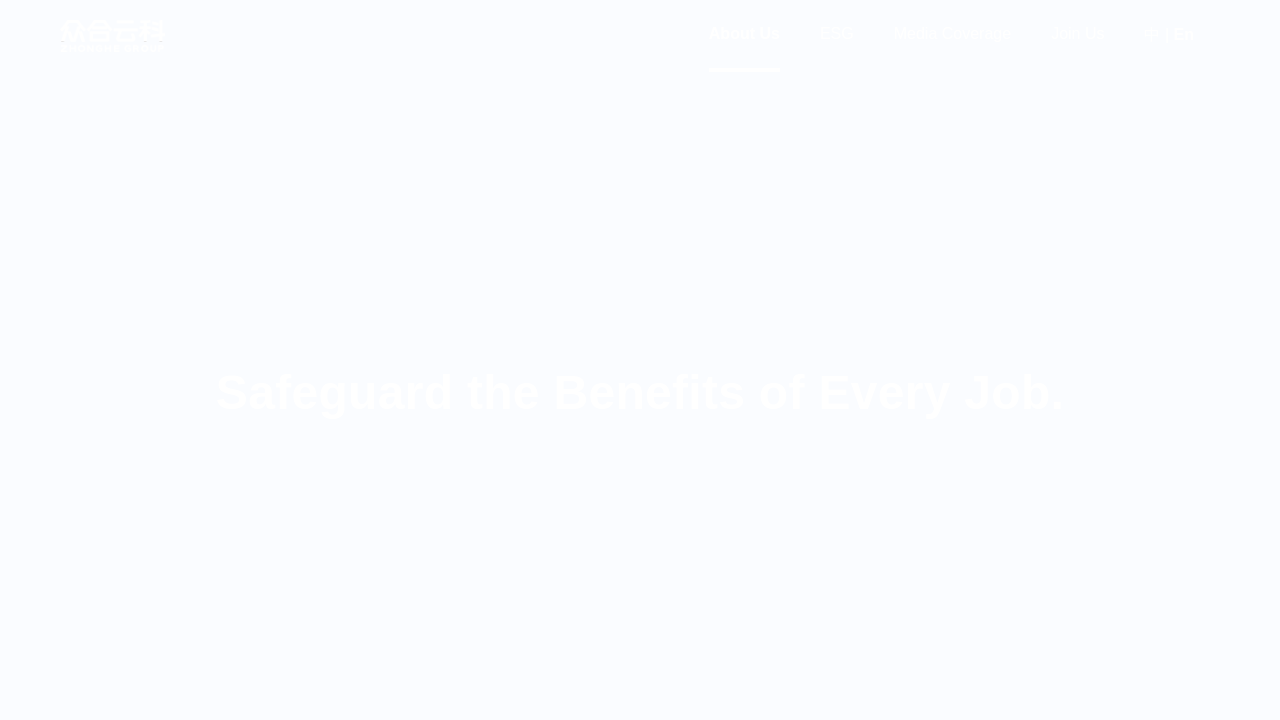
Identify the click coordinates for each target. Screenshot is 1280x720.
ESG (837, 33)
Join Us (1077, 33)
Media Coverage (952, 33)
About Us (744, 33)
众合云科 (112, 36)
